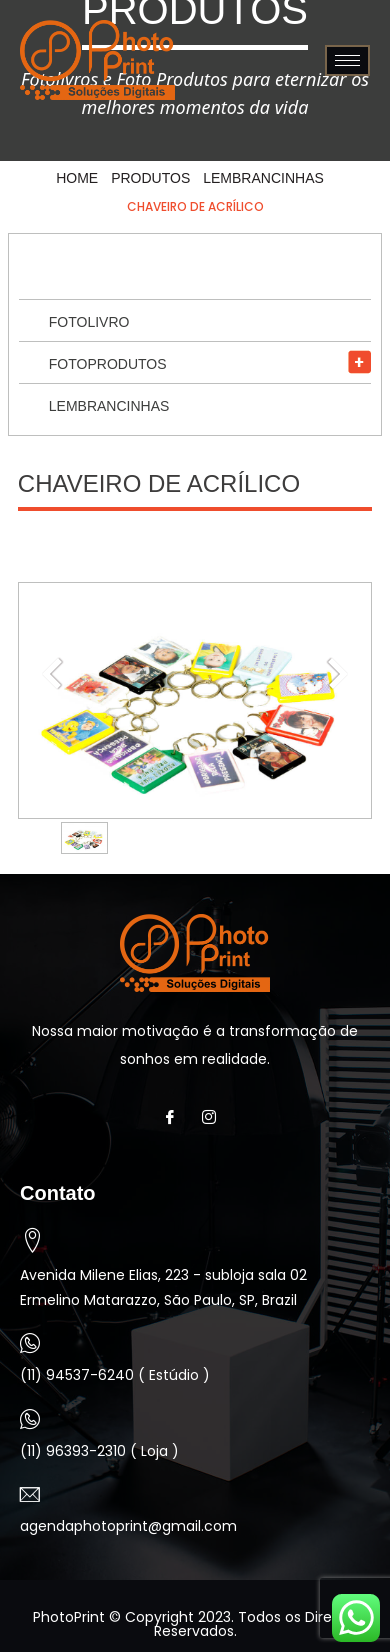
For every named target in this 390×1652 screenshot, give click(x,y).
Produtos (150, 178)
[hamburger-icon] (347, 60)
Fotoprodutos (108, 364)
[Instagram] (214, 1118)
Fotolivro (89, 322)
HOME (77, 178)
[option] (84, 838)
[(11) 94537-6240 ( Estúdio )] (30, 1343)
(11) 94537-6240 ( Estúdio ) (115, 1375)
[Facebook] (175, 1118)
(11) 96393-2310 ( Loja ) (99, 1451)
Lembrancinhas (263, 178)
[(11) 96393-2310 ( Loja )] (30, 1419)
